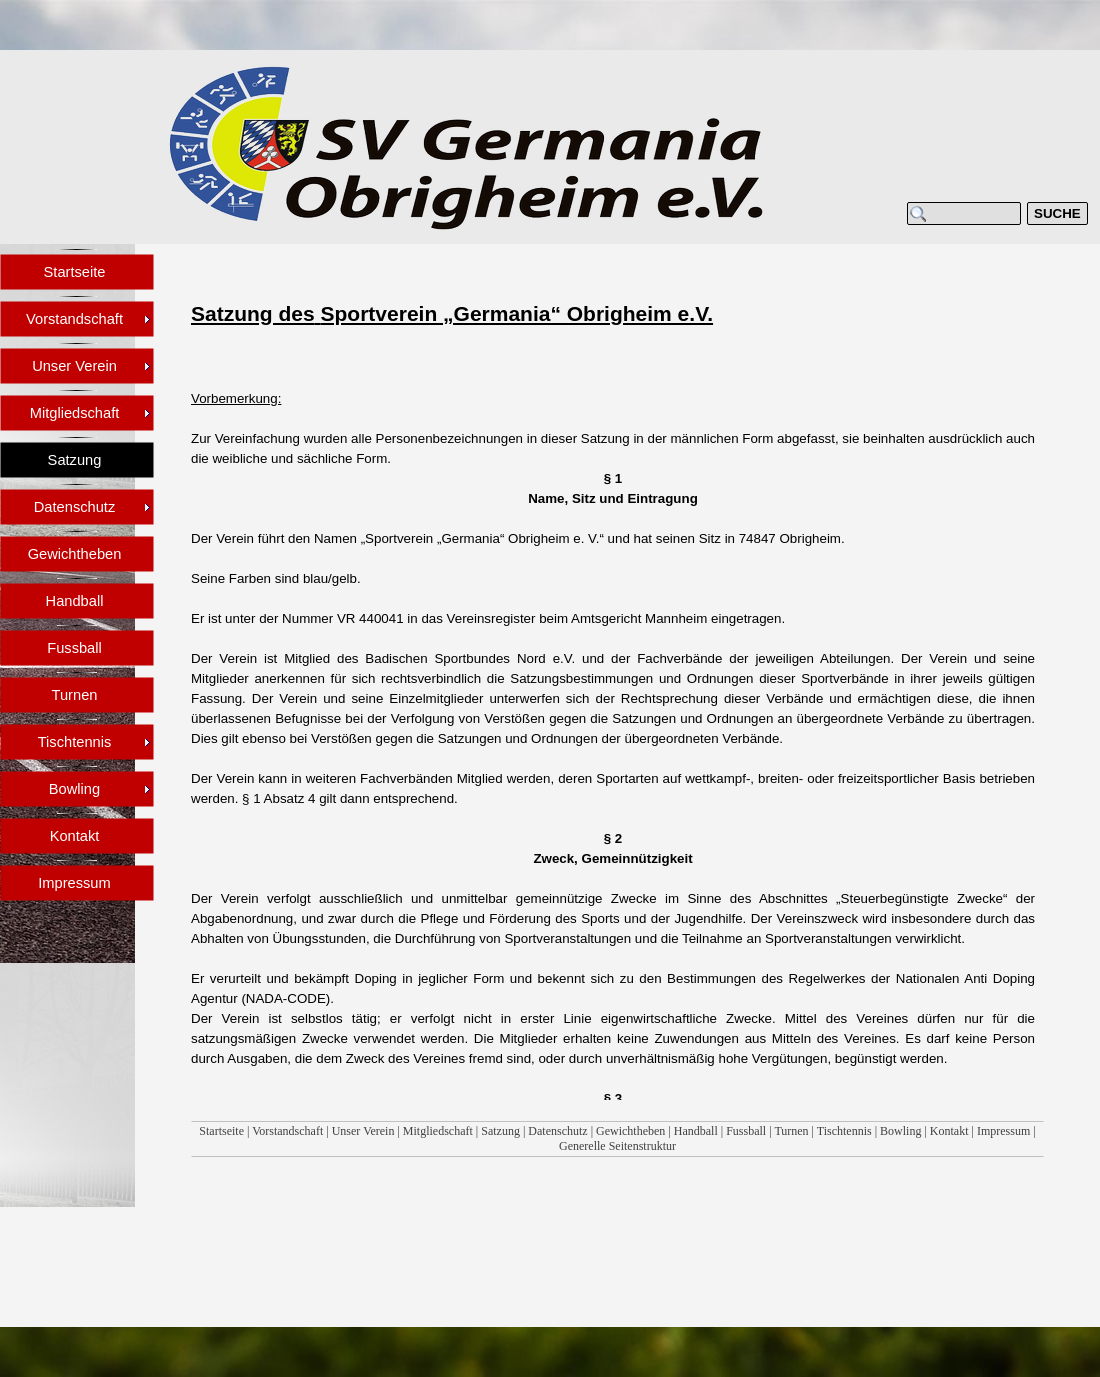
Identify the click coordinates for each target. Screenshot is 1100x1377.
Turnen (791, 1131)
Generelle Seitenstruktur (617, 1146)
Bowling (900, 1131)
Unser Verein (363, 1131)
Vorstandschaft (287, 1131)
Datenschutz (557, 1131)
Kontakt (949, 1131)
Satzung (500, 1131)
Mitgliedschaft (438, 1131)
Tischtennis (844, 1131)
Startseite (221, 1131)
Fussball (746, 1131)
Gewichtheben (630, 1131)
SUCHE (1057, 213)
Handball (696, 1131)
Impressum (1003, 1131)
